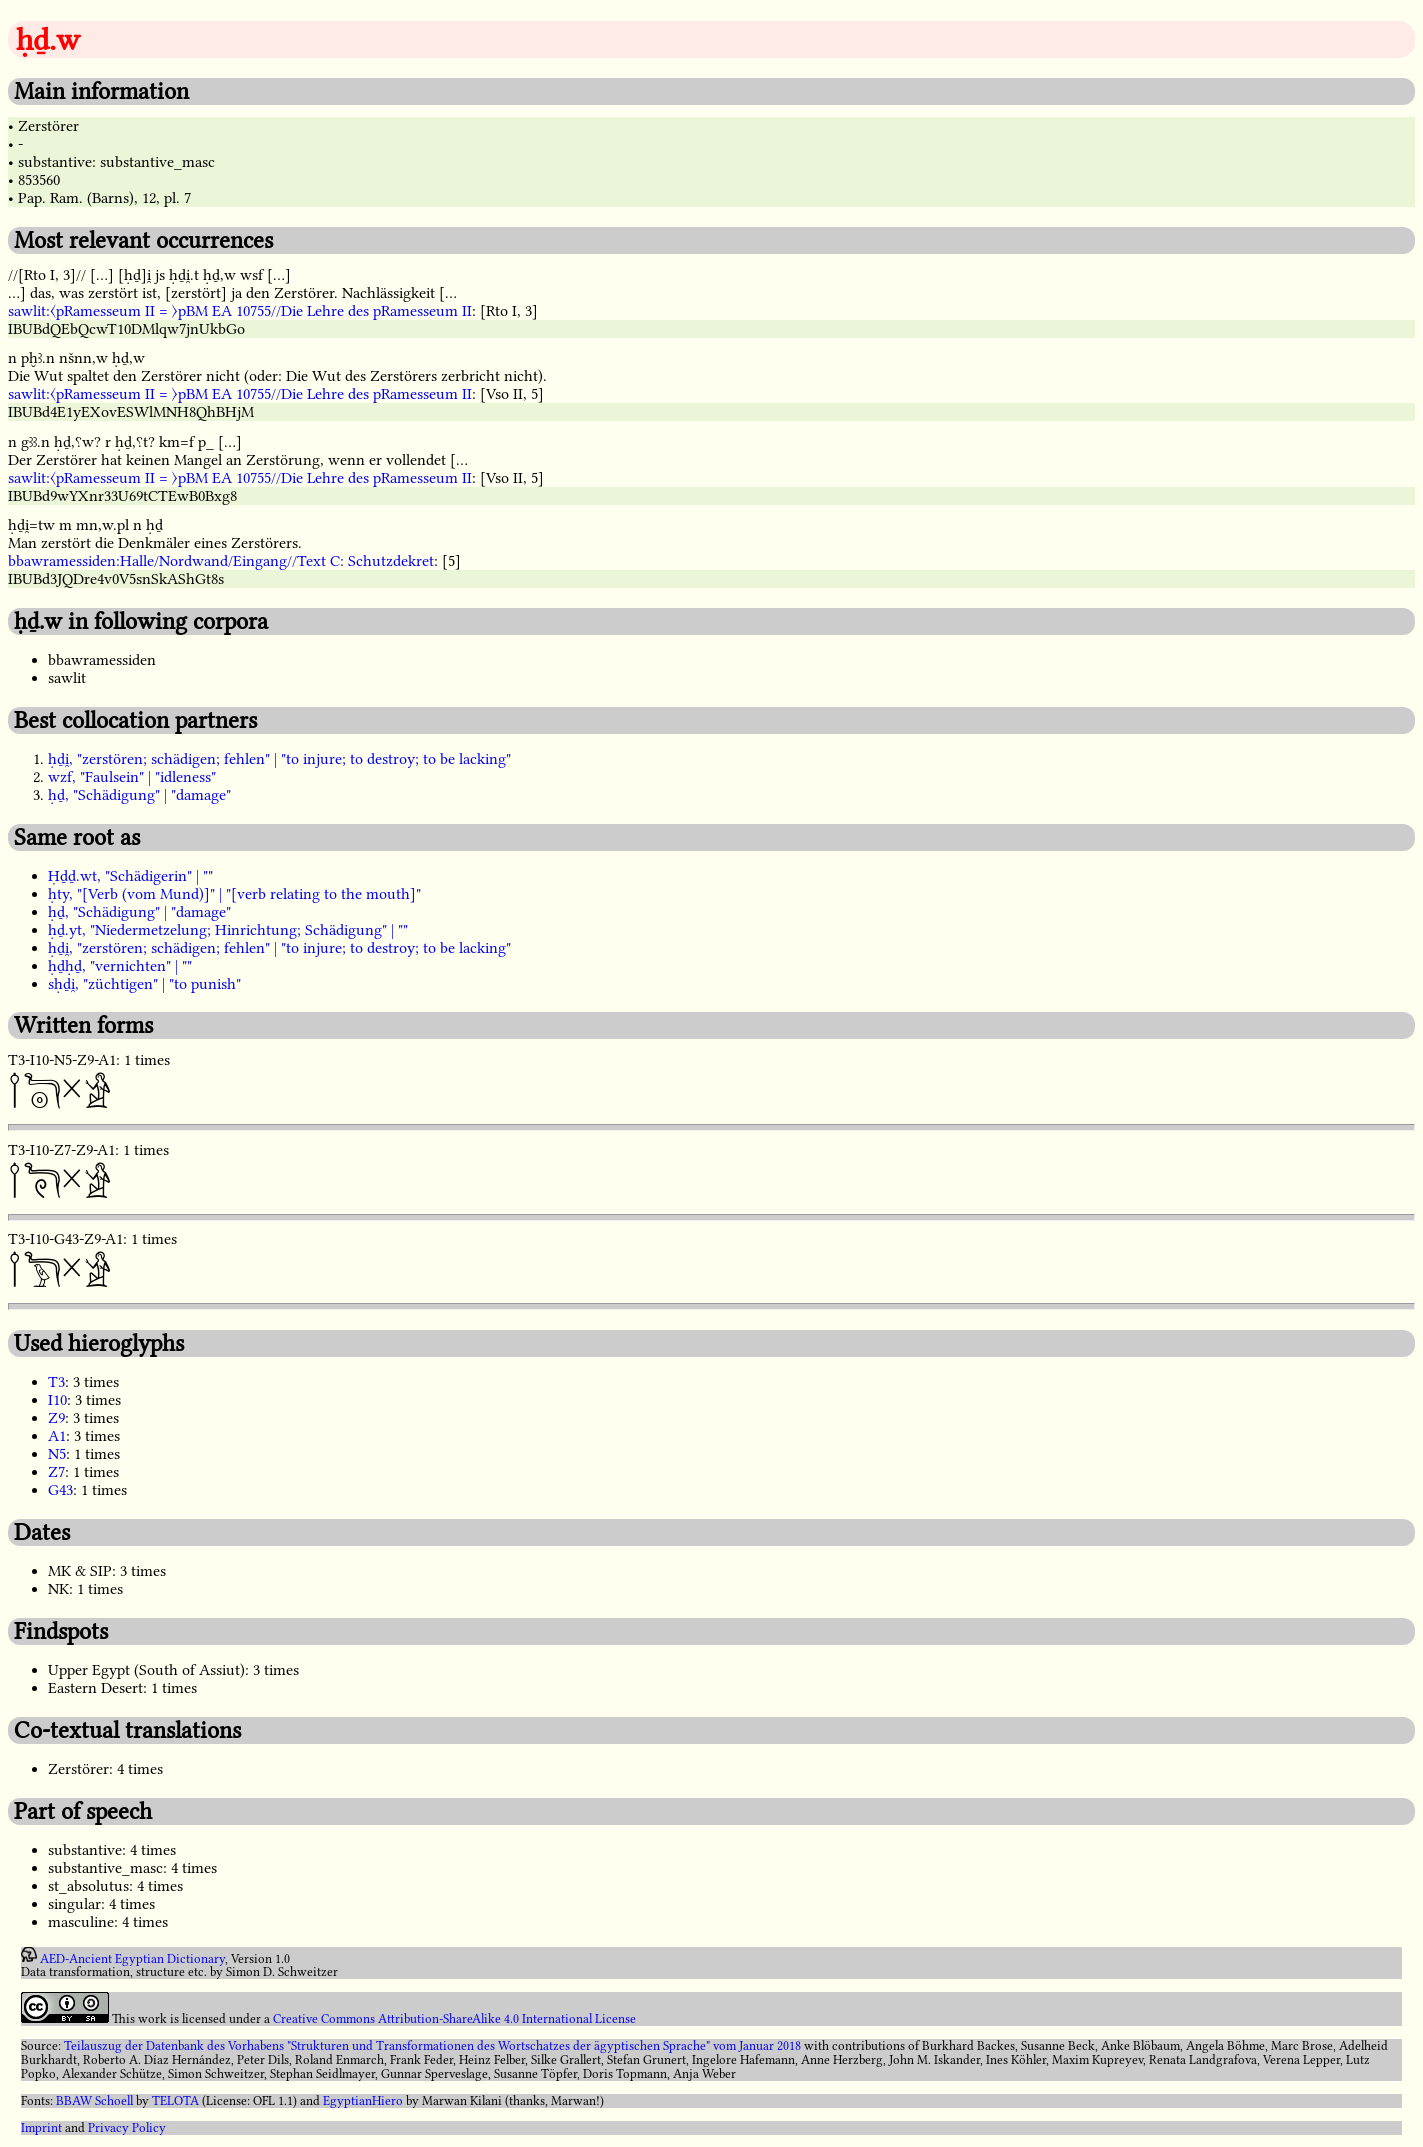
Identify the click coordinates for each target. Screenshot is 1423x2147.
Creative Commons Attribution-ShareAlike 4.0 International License (454, 2019)
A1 (57, 1436)
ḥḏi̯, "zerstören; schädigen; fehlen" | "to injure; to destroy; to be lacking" (279, 759)
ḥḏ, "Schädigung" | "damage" (139, 795)
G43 (60, 1490)
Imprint (41, 2128)
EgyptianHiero (363, 2101)
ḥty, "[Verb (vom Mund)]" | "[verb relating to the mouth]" (234, 894)
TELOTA (175, 2101)
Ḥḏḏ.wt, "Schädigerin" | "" (130, 876)
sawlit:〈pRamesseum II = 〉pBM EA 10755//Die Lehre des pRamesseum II (240, 311)
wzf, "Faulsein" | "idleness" (132, 777)
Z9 (56, 1418)
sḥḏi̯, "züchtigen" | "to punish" (144, 984)
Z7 (56, 1472)
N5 (57, 1454)
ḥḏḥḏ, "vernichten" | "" (120, 966)
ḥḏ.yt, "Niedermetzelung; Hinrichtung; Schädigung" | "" (228, 930)
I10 (57, 1400)
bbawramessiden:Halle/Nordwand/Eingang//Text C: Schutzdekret (221, 561)
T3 (56, 1382)
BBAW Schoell (94, 2101)
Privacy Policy (127, 2128)
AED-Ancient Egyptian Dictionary (132, 1958)
